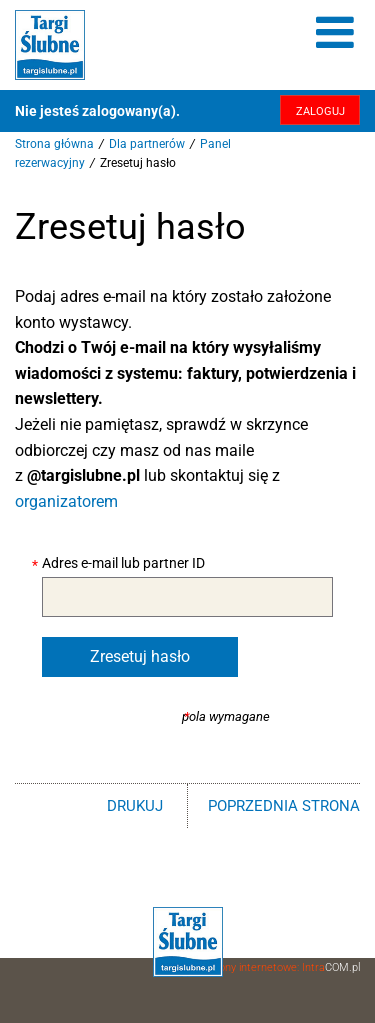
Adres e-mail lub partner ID (123, 563)
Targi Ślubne (50, 45)
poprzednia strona (284, 806)
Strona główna (54, 144)
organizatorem (66, 501)
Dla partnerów (147, 144)
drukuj (135, 806)
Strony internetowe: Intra (282, 967)
